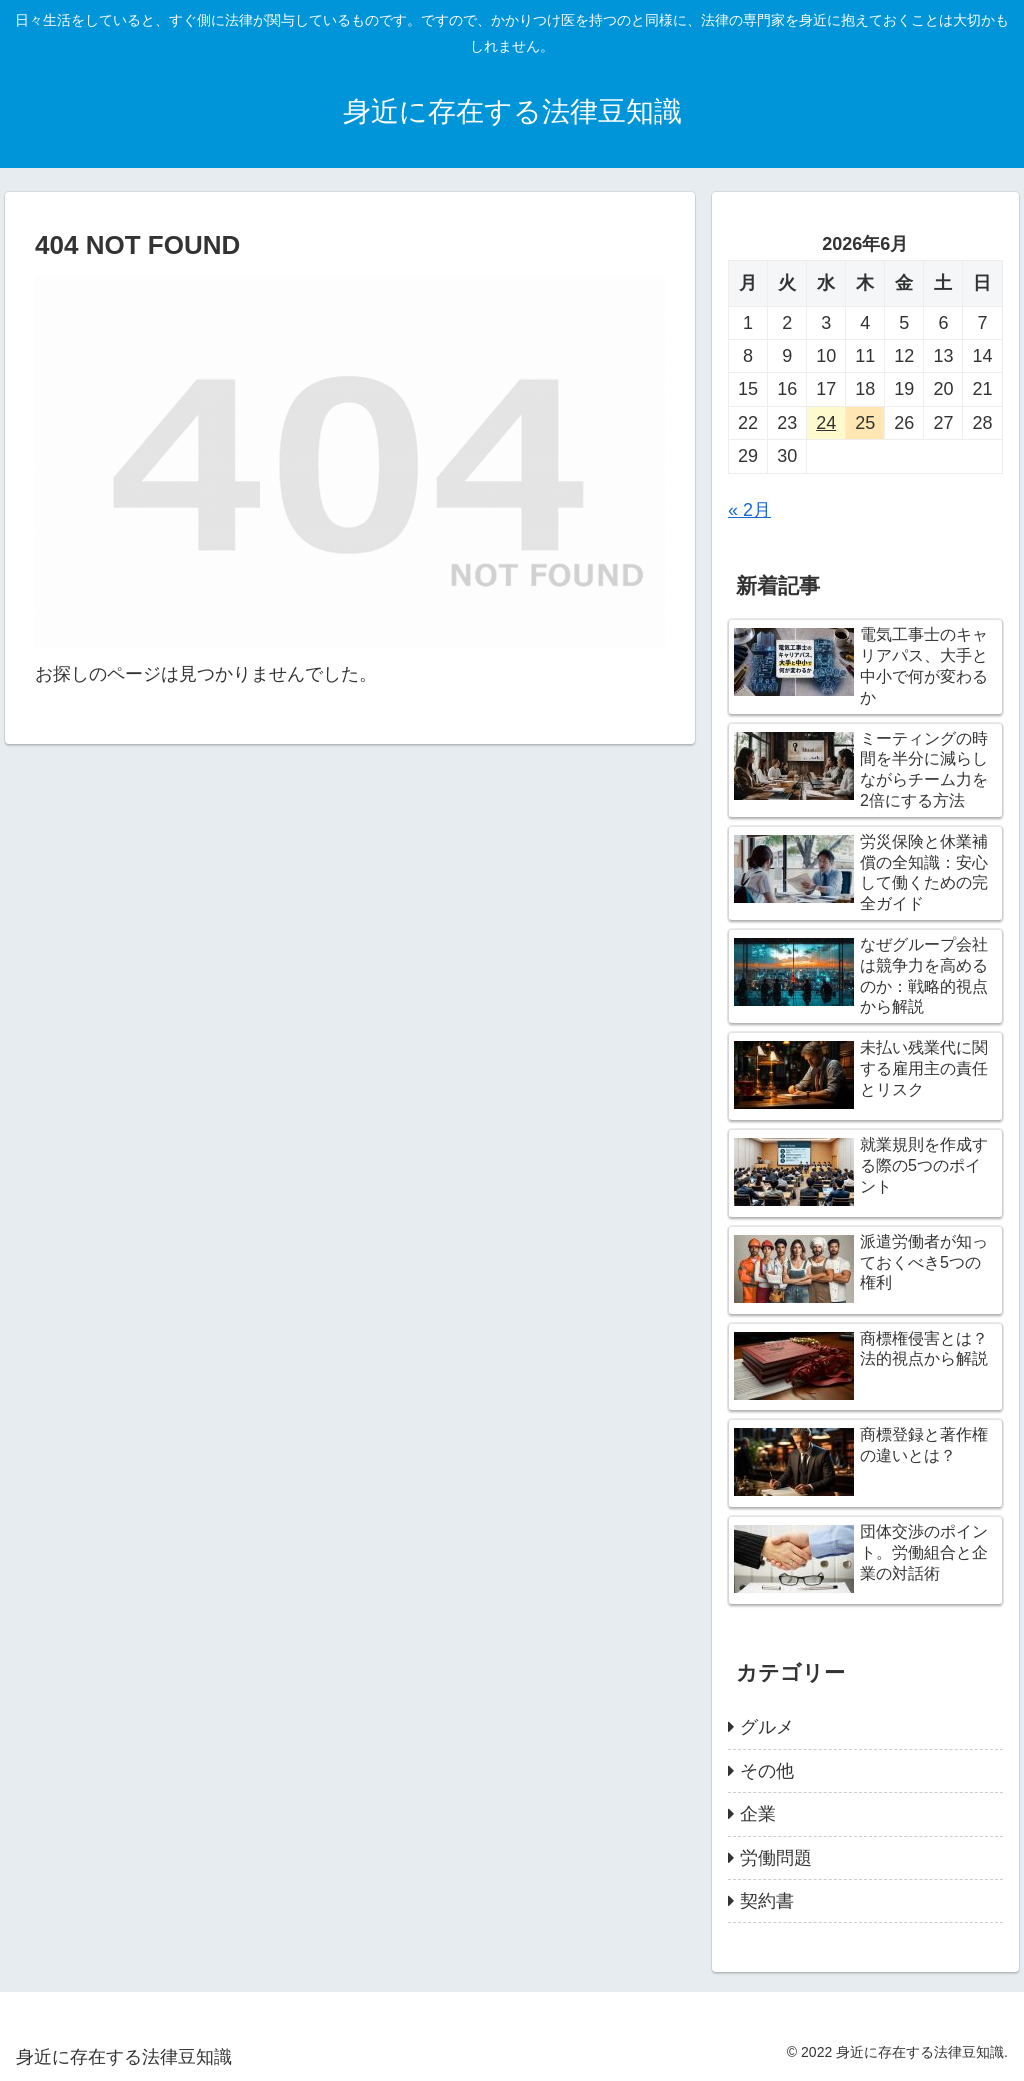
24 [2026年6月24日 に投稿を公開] (826, 423)
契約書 (767, 1901)
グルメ (767, 1727)
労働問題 (776, 1858)
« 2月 (749, 510)
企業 (758, 1814)
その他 (767, 1771)
